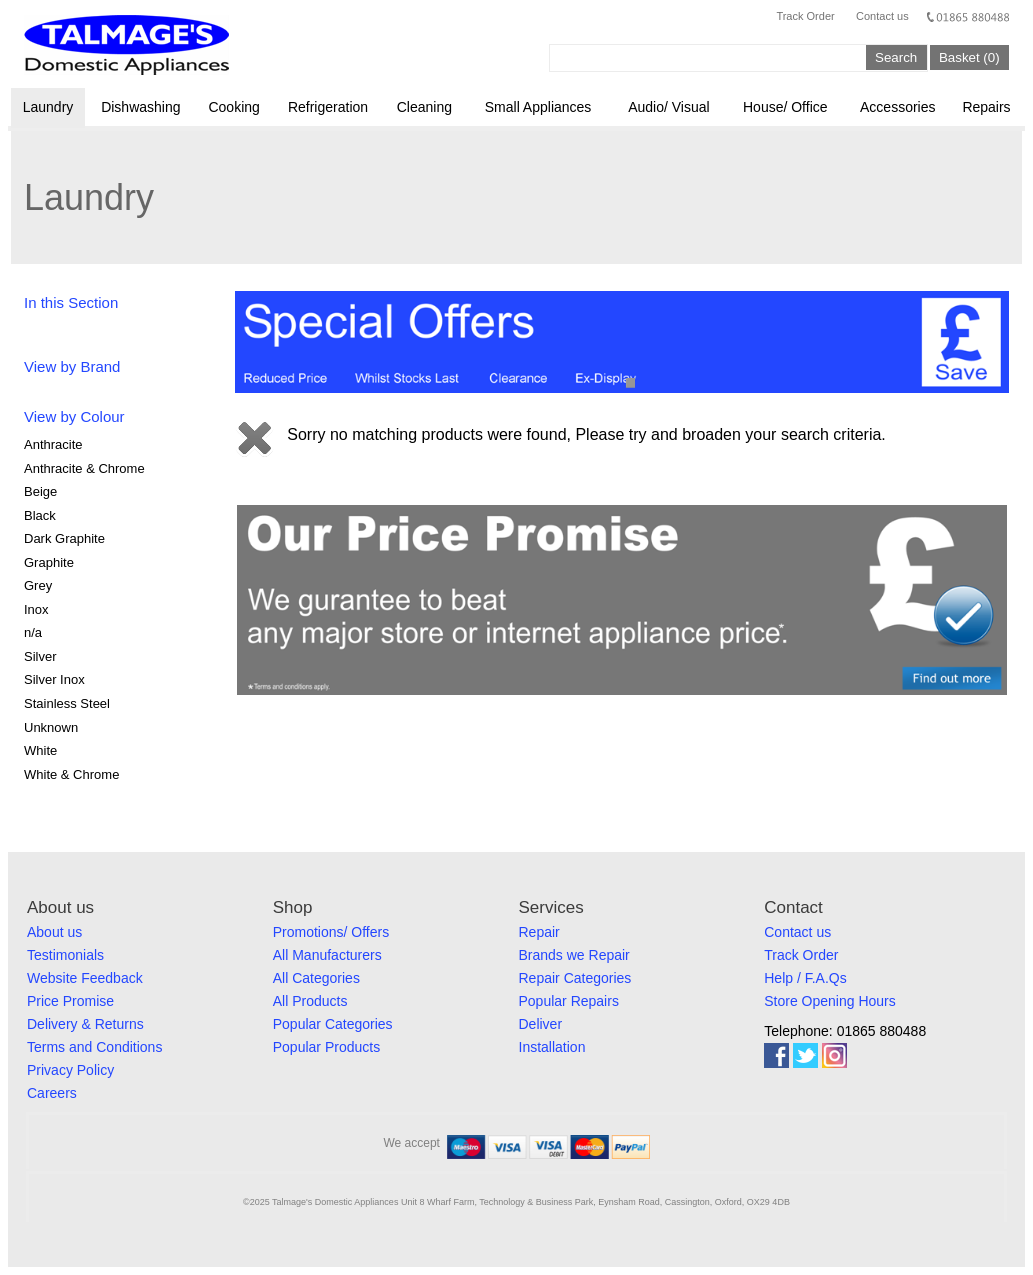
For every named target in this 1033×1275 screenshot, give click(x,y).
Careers (52, 1093)
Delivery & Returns (85, 1024)
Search (896, 57)
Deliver (541, 1024)
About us (54, 932)
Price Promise (70, 1001)
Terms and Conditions (94, 1047)
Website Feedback (85, 978)
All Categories (316, 978)
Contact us (882, 16)
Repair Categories (575, 978)
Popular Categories (333, 1024)
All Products (310, 1001)
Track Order (805, 16)
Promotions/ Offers (331, 932)
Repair (539, 932)
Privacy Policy (70, 1070)
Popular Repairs (569, 1001)
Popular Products (326, 1047)
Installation (552, 1047)
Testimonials (65, 955)
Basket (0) (969, 57)
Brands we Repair (574, 955)
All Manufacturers (327, 955)
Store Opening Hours (830, 1001)
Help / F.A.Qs (805, 978)
